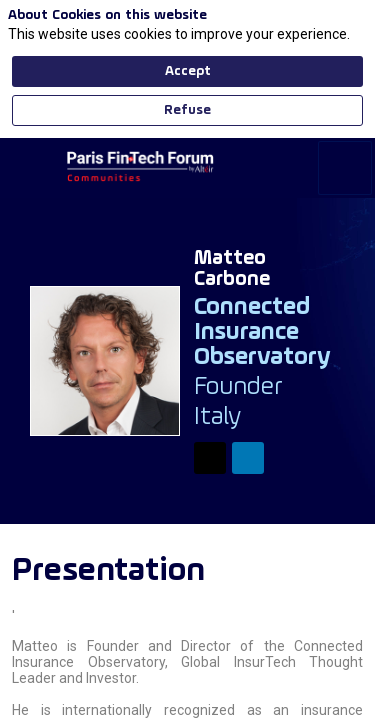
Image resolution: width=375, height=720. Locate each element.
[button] (30, 30)
